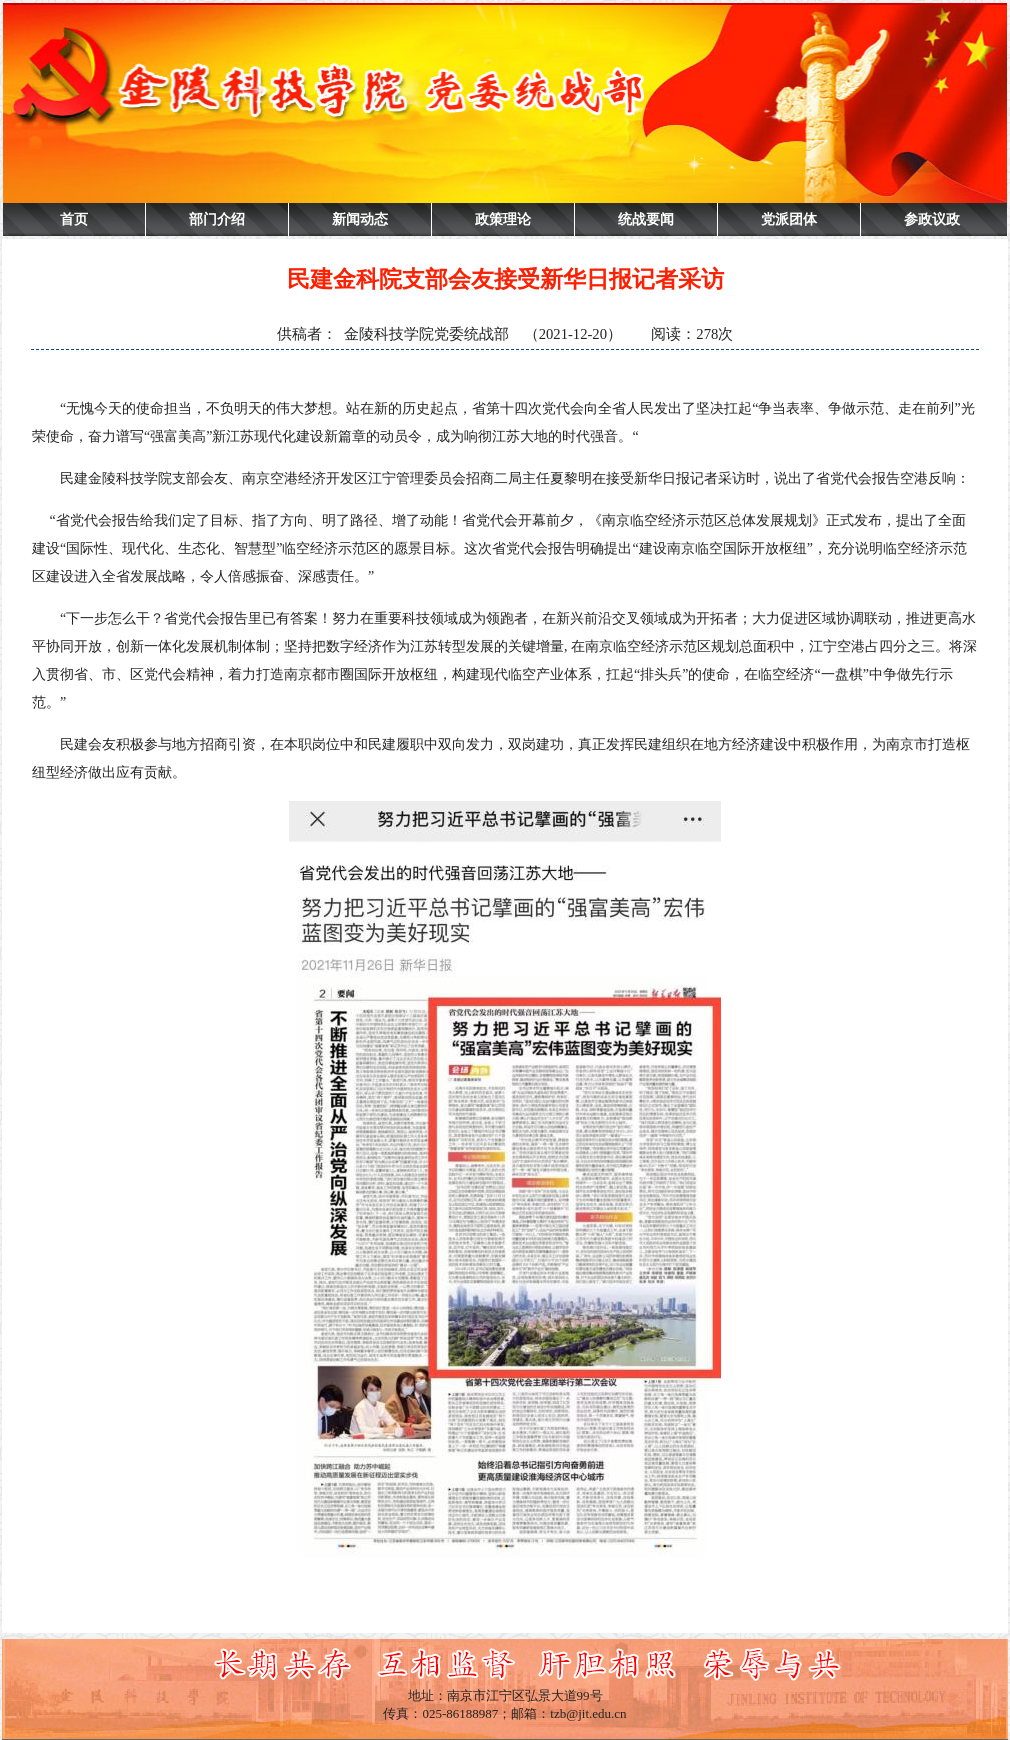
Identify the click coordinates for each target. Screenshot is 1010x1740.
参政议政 (932, 219)
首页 (74, 219)
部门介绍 (217, 219)
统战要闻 (646, 219)
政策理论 (503, 219)
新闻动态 (360, 219)
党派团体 (789, 219)
